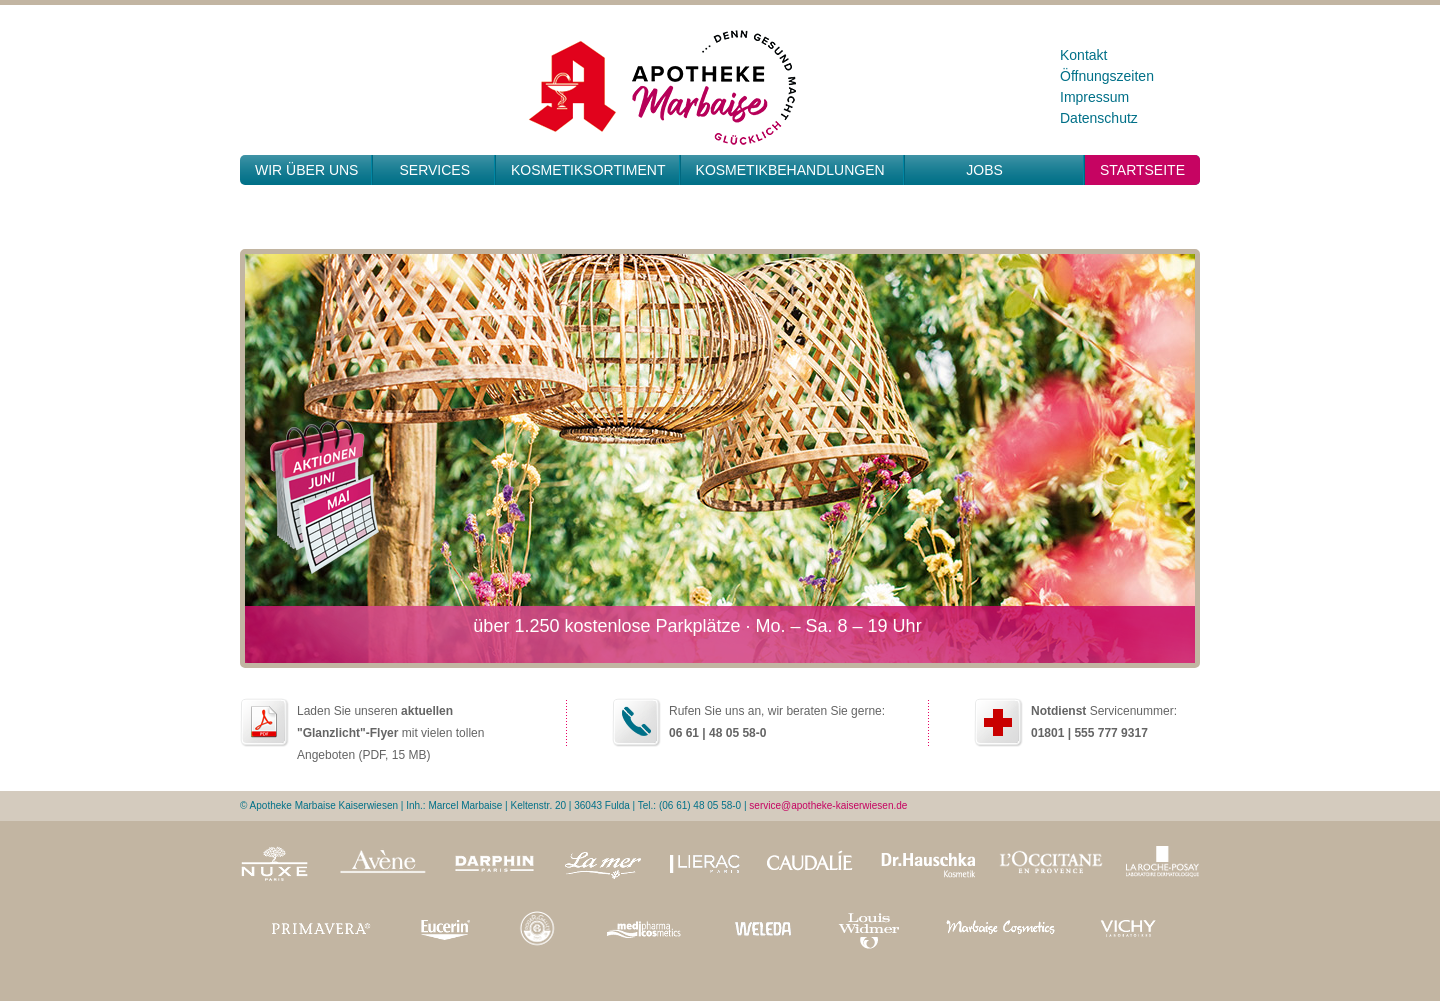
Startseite (1142, 170)
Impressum (1094, 97)
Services (434, 170)
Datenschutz (1099, 118)
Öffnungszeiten (1107, 76)
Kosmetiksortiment (588, 170)
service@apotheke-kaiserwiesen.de (828, 805)
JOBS (984, 170)
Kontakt (1083, 55)
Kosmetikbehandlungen (790, 170)
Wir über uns (306, 170)
